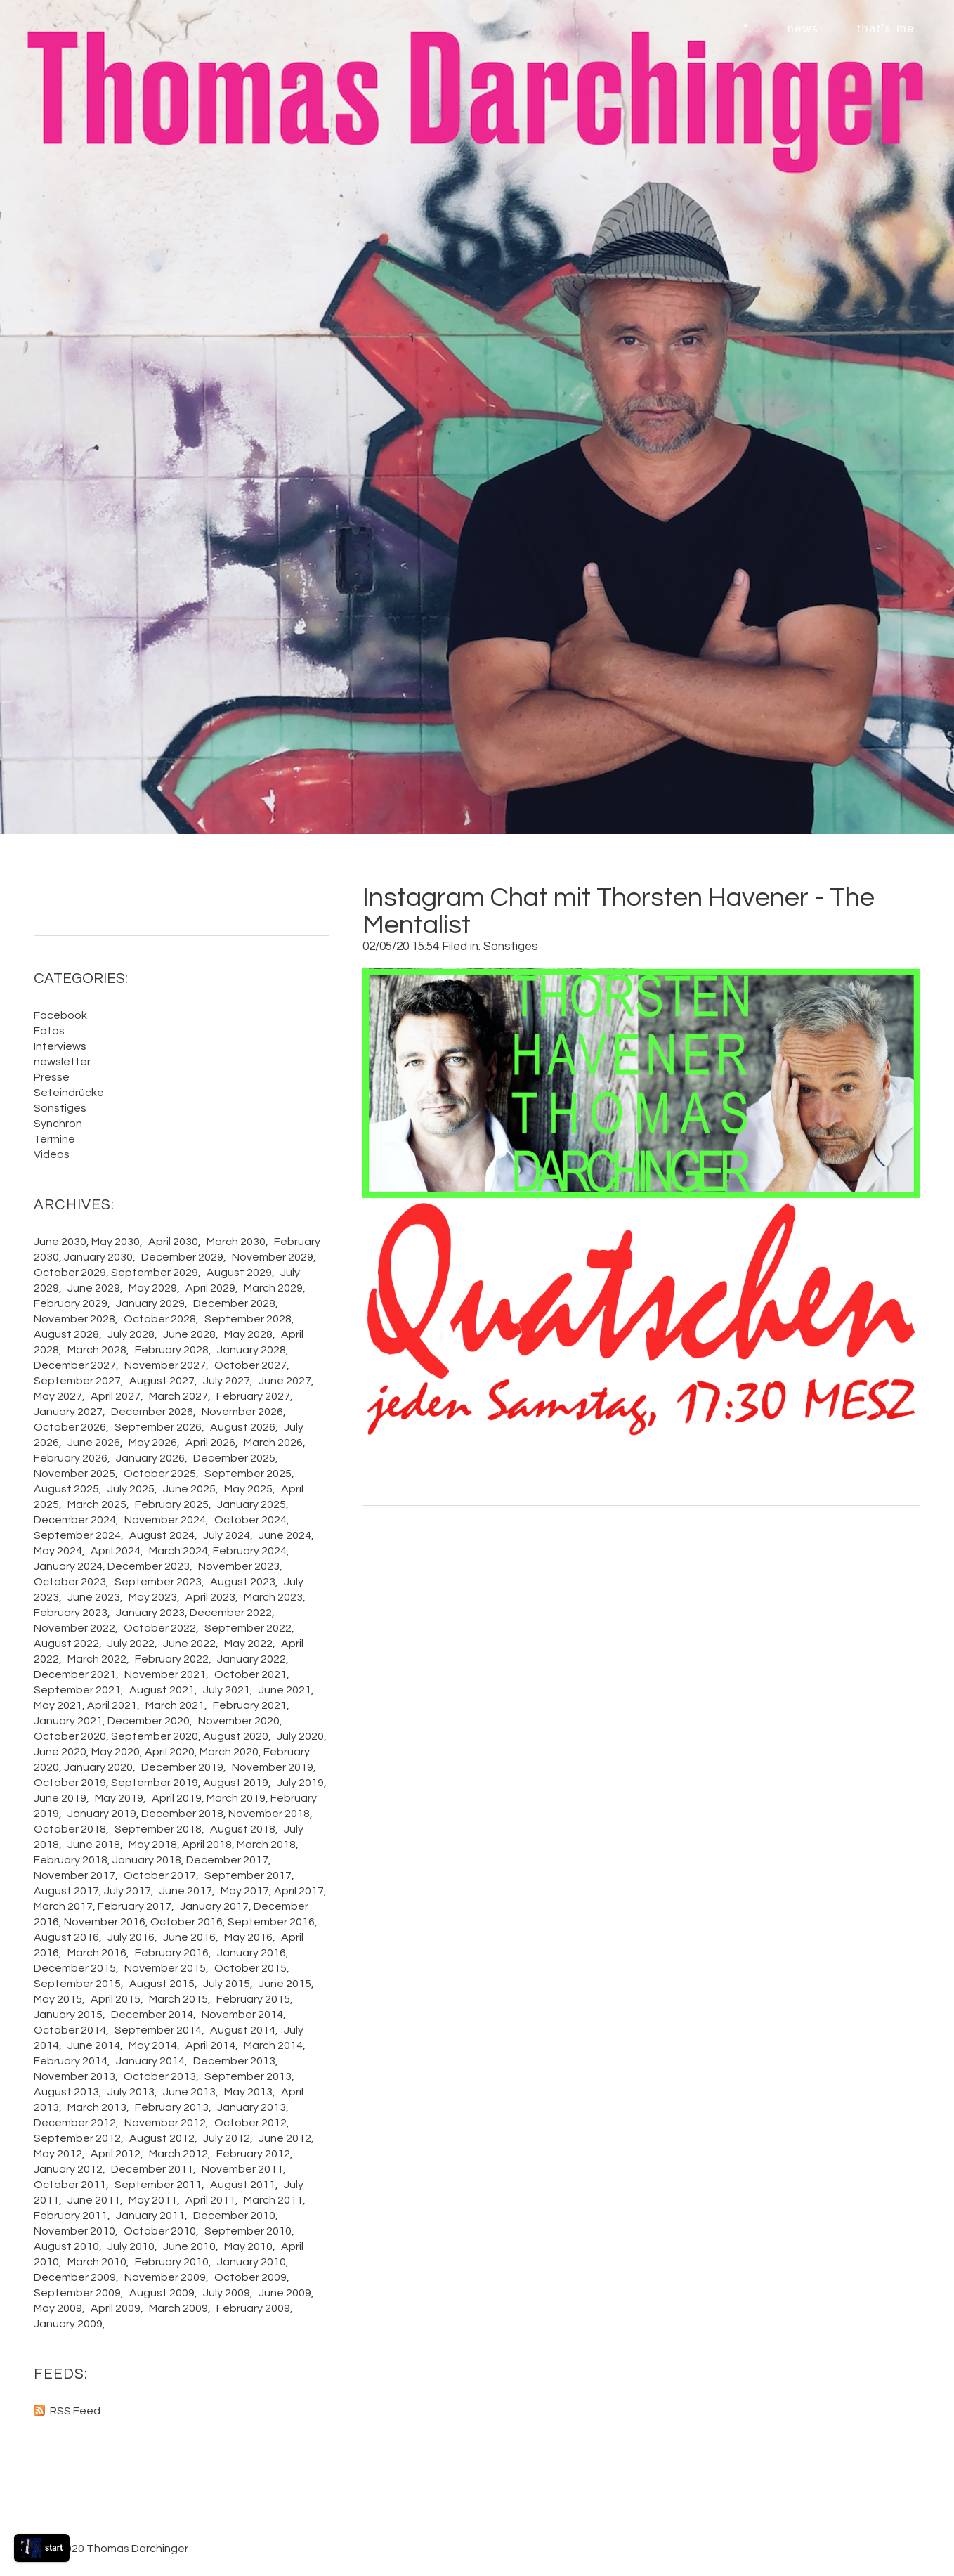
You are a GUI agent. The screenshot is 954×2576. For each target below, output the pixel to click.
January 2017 (214, 1906)
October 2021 (250, 1674)
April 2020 (170, 1751)
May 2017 (245, 1891)
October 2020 (70, 1736)
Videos (52, 1154)
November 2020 (239, 1720)
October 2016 (186, 1921)
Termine (54, 1139)
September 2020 (154, 1736)
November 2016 (104, 1921)
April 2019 (177, 1798)
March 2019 (236, 1798)
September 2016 (271, 1921)
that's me (886, 28)
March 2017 (63, 1906)
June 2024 (285, 1535)
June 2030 (60, 1241)
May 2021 (58, 1705)
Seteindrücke (69, 1092)
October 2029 (70, 1272)
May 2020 (115, 1751)
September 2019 (154, 1782)
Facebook (60, 1015)
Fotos (49, 1030)
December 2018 (182, 1813)
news (803, 28)
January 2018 (146, 1860)
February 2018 (70, 1860)
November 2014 (242, 2014)
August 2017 (66, 1891)
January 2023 (150, 1612)
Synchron (58, 1123)
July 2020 (300, 1736)
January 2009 (68, 2323)
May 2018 (153, 1844)
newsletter (62, 1061)
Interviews (60, 1046)
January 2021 (68, 1720)
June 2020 (60, 1751)
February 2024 (250, 1550)
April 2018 (207, 1844)
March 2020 (229, 1751)
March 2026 (273, 1442)
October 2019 (70, 1782)
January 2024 (68, 1566)
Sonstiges (510, 946)
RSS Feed (75, 2410)
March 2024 (178, 1550)
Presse (52, 1077)
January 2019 (101, 1813)
